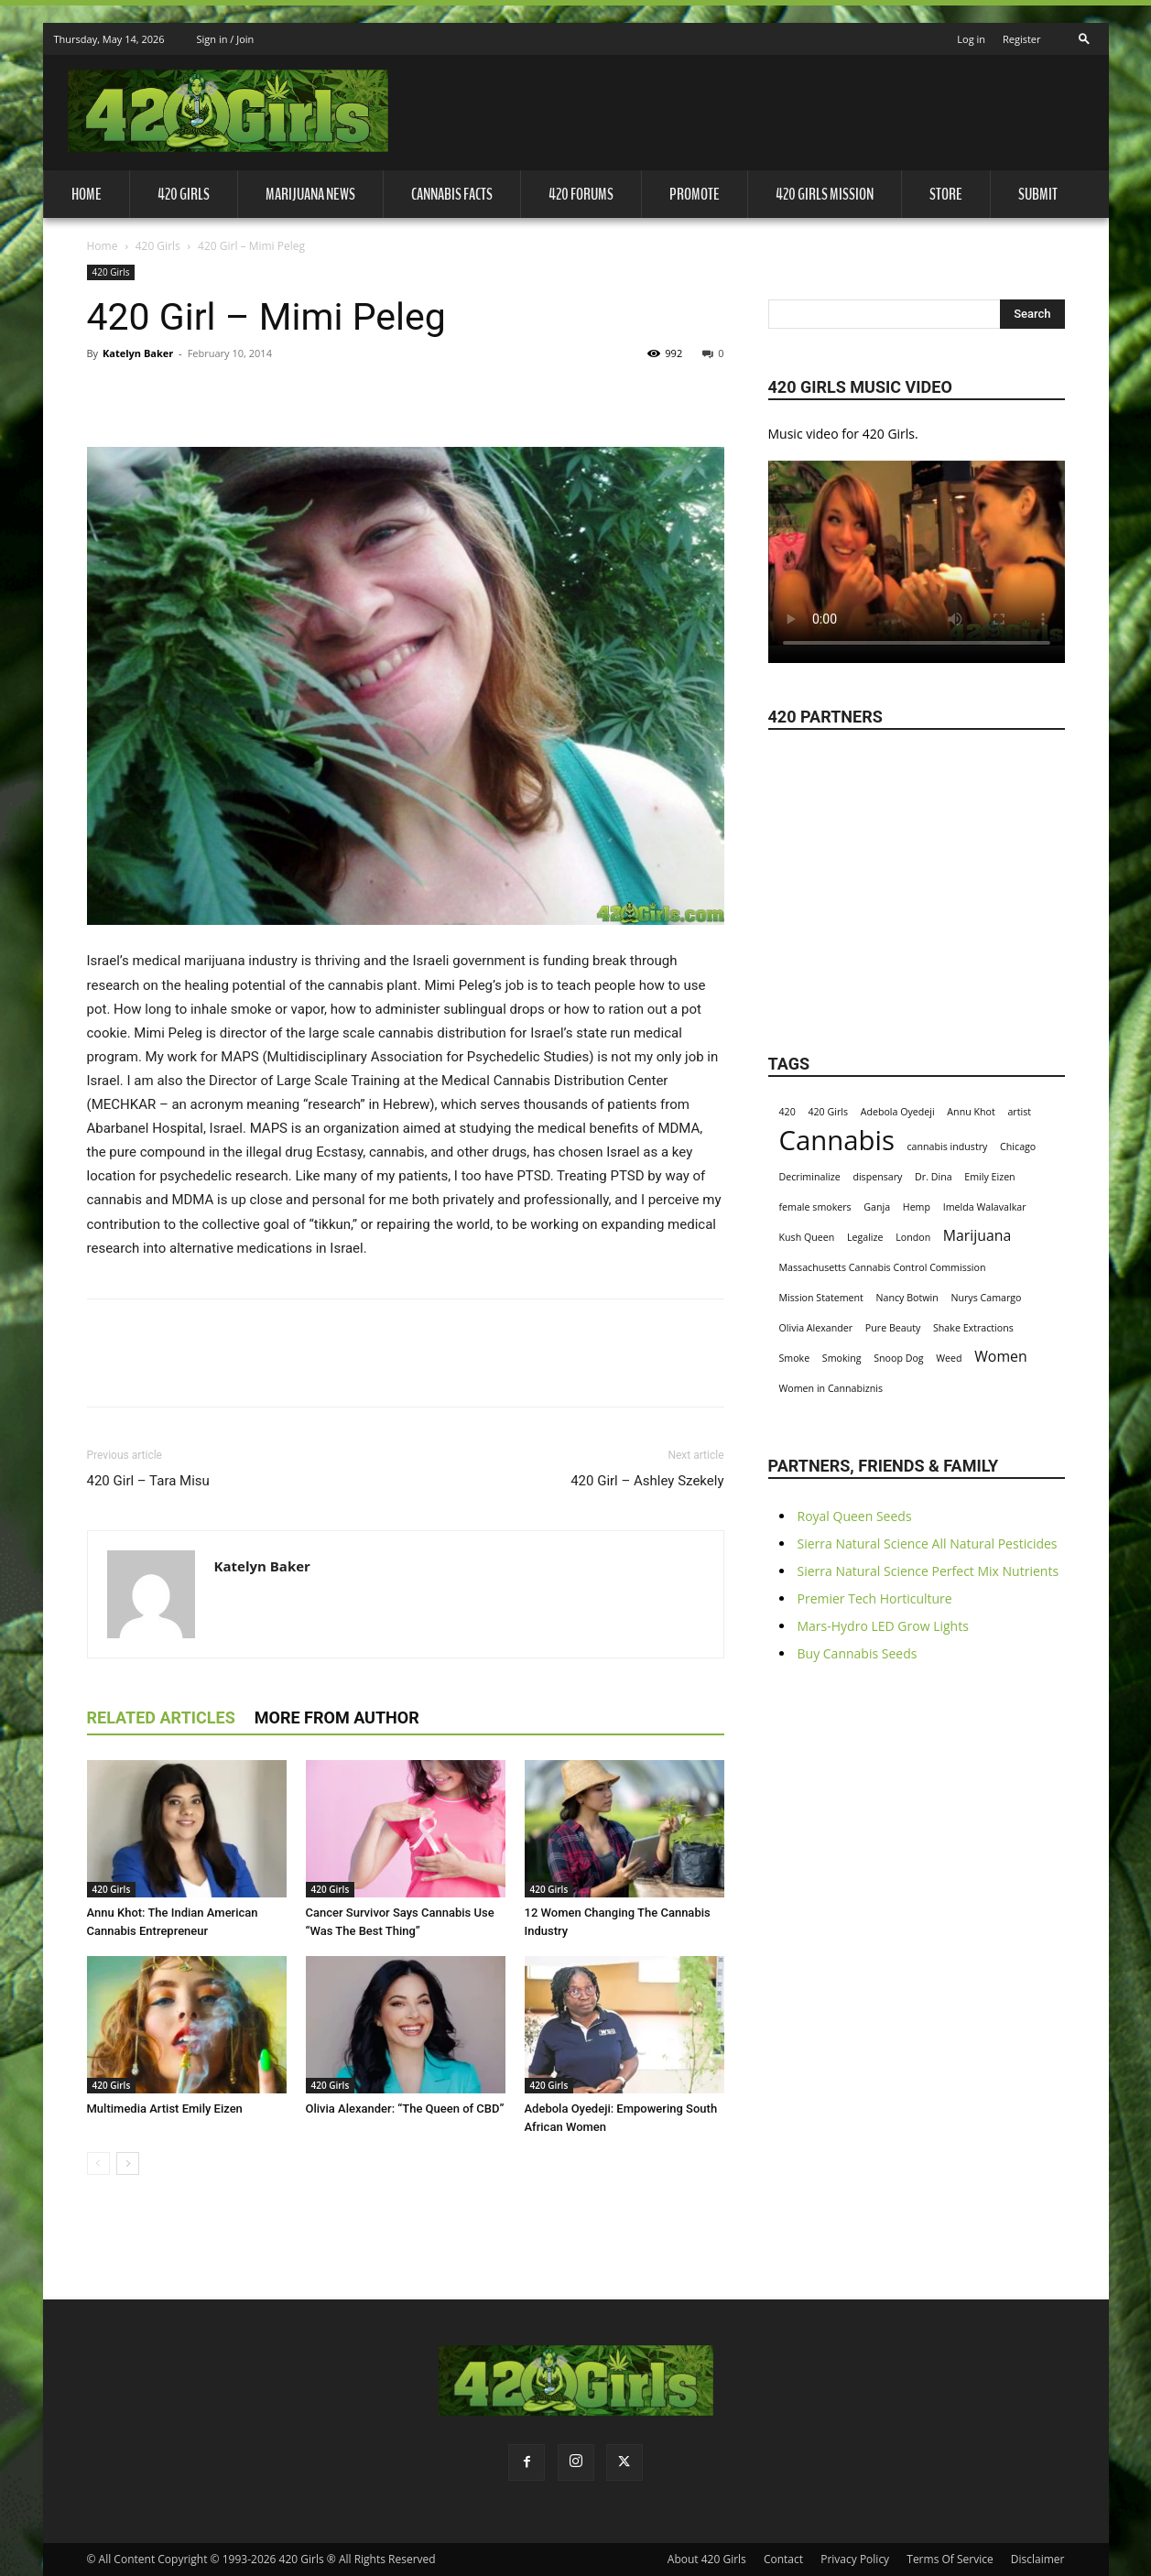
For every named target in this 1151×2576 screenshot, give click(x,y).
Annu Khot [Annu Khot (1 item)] (970, 1111)
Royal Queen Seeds (855, 1516)
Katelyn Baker (138, 353)
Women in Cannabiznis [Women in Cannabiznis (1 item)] (831, 1388)
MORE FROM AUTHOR (337, 1717)
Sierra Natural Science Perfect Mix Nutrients (928, 1571)
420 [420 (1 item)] (787, 1111)
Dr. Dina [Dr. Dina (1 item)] (933, 1176)
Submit (1038, 194)
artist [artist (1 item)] (1019, 1111)
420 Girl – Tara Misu (148, 1481)
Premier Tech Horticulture (875, 1598)
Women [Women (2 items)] (1000, 1356)
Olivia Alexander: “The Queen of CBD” (405, 2108)
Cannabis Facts (452, 194)
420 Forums (581, 194)
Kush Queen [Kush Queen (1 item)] (807, 1237)
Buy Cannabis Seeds (858, 1653)
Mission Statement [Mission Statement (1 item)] (821, 1297)
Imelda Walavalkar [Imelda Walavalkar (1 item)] (984, 1207)
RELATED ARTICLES (161, 1717)
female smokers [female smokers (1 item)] (815, 1207)
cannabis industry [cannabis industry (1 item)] (947, 1146)
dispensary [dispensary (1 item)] (877, 1176)
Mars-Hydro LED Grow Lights (883, 1626)
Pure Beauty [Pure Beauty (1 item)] (893, 1327)
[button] (1084, 33)
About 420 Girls (707, 2559)
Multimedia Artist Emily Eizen (165, 2108)
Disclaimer (1038, 2559)
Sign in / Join (226, 39)
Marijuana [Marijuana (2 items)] (977, 1235)
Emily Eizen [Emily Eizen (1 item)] (989, 1176)
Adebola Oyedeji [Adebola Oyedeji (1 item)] (898, 1111)
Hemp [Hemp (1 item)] (916, 1207)
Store (945, 194)
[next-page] (127, 2163)
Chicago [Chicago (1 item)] (1018, 1146)
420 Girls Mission (825, 194)
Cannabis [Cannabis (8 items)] (837, 1140)
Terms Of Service (950, 2559)
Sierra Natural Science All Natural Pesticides (928, 1543)
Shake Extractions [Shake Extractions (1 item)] (973, 1327)
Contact (783, 2559)
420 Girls (183, 194)
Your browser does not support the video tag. (916, 553)
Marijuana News (310, 194)
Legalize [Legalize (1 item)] (865, 1237)
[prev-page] (98, 2163)
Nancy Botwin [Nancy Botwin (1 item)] (907, 1297)
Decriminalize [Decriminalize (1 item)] (810, 1176)
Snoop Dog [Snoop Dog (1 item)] (898, 1358)
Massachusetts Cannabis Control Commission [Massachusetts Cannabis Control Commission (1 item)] (882, 1267)
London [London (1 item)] (913, 1237)
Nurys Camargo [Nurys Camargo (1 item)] (985, 1297)
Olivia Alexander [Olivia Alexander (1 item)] (816, 1327)
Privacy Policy (854, 2559)
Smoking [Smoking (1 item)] (842, 1358)
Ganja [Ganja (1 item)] (876, 1207)
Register (1022, 39)
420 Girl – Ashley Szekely (646, 1481)
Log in (971, 39)
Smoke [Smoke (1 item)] (794, 1358)
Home (86, 194)
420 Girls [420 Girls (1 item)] (828, 1111)
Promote (694, 194)
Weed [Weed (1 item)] (948, 1358)
